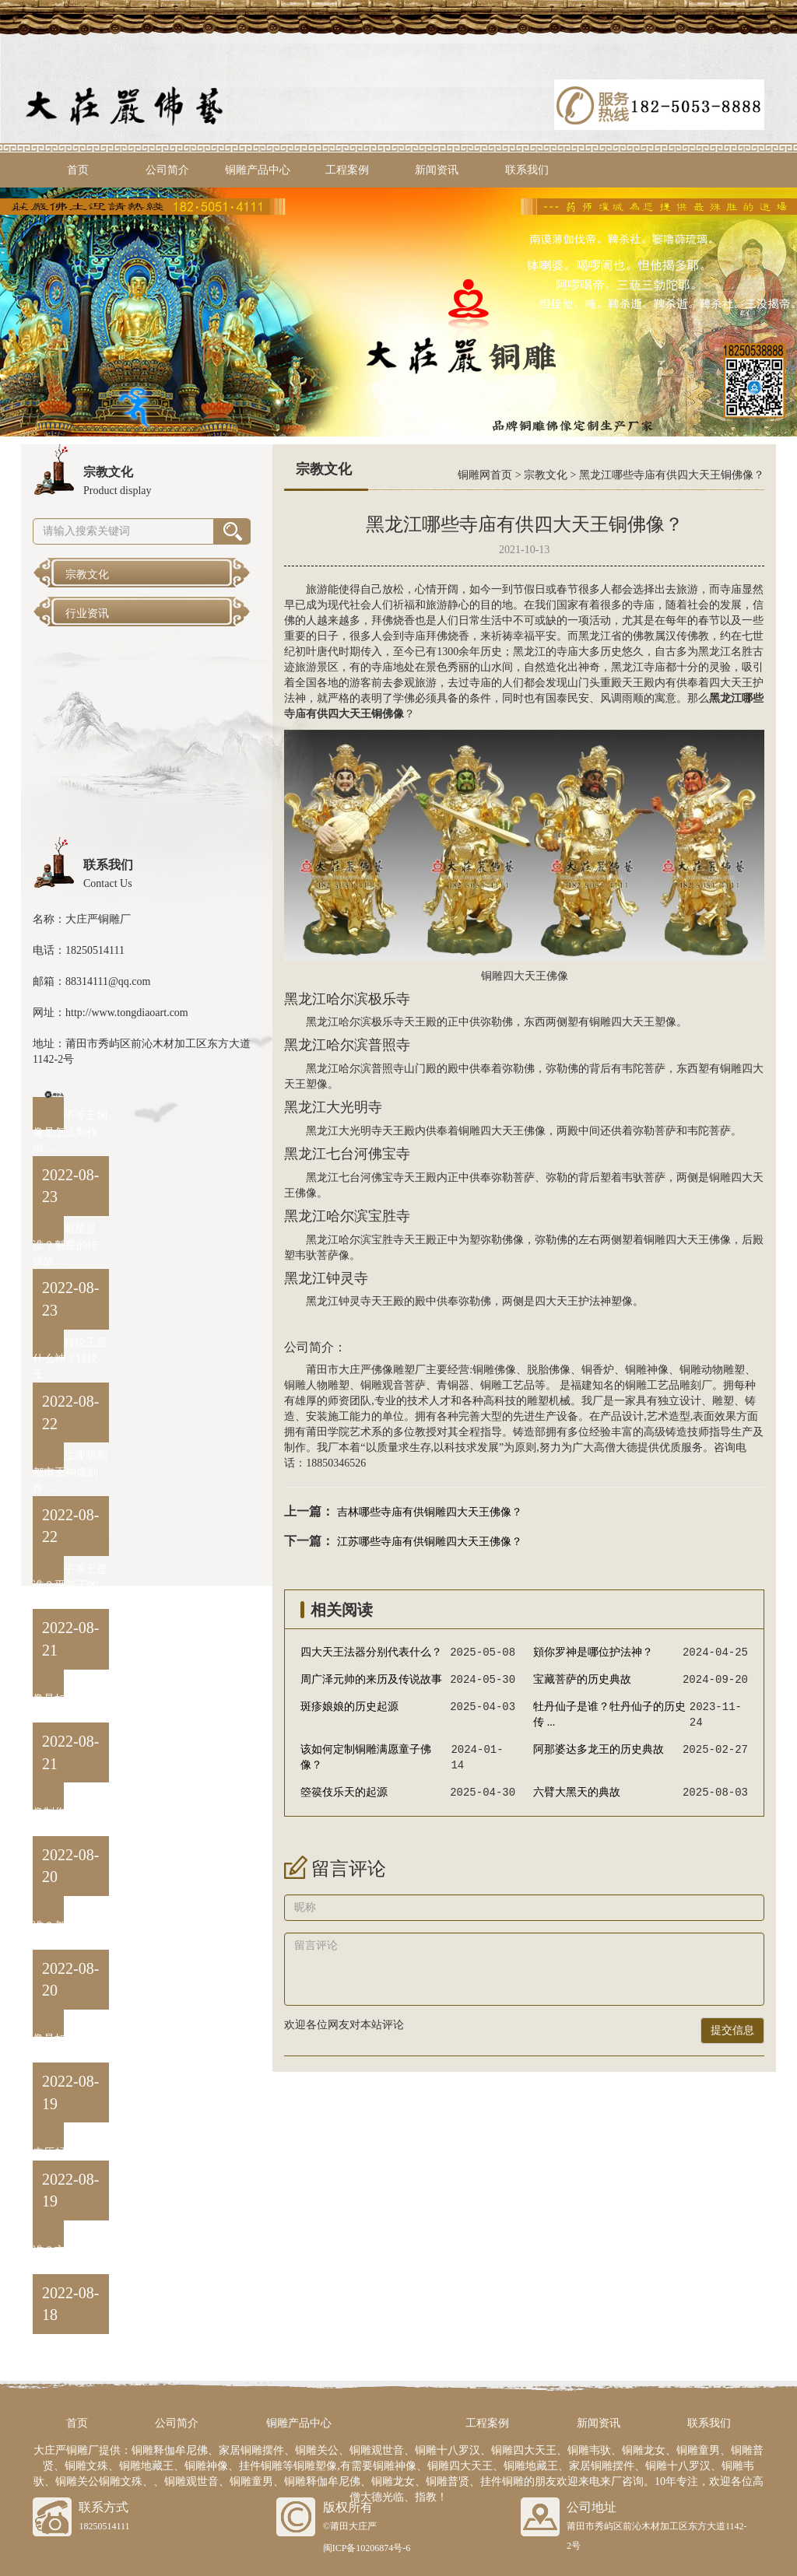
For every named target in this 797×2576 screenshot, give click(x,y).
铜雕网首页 (485, 475)
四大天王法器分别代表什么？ (371, 1652)
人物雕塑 (327, 1385)
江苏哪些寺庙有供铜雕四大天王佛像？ (429, 1541)
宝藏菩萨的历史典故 (582, 1679)
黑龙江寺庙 (638, 667)
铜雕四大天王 (622, 1022)
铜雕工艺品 (507, 1385)
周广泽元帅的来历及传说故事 (371, 1679)
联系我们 (527, 170)
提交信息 (732, 2030)
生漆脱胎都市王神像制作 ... (70, 1471)
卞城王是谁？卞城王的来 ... (70, 2249)
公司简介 (167, 170)
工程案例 (347, 170)
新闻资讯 (436, 170)
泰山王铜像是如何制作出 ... (70, 1699)
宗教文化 (545, 475)
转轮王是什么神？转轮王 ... (70, 1359)
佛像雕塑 (393, 1370)
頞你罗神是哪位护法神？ (593, 1652)
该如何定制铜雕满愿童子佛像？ (365, 1757)
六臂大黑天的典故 (576, 1792)
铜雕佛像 (494, 1370)
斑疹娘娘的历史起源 (349, 1706)
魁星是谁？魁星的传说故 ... (65, 1245)
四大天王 (731, 683)
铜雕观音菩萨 (393, 1385)
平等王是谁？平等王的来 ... (70, 1585)
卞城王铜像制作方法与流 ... (70, 1811)
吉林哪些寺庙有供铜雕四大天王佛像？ (429, 1512)
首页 (78, 170)
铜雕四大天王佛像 (524, 976)
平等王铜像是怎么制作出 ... (70, 1131)
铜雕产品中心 (257, 170)
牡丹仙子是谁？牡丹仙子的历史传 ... (609, 1714)
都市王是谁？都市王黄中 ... (70, 1925)
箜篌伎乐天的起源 (344, 1792)
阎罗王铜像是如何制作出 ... (70, 2039)
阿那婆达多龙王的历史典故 (598, 1749)
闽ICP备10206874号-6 (367, 2548)
